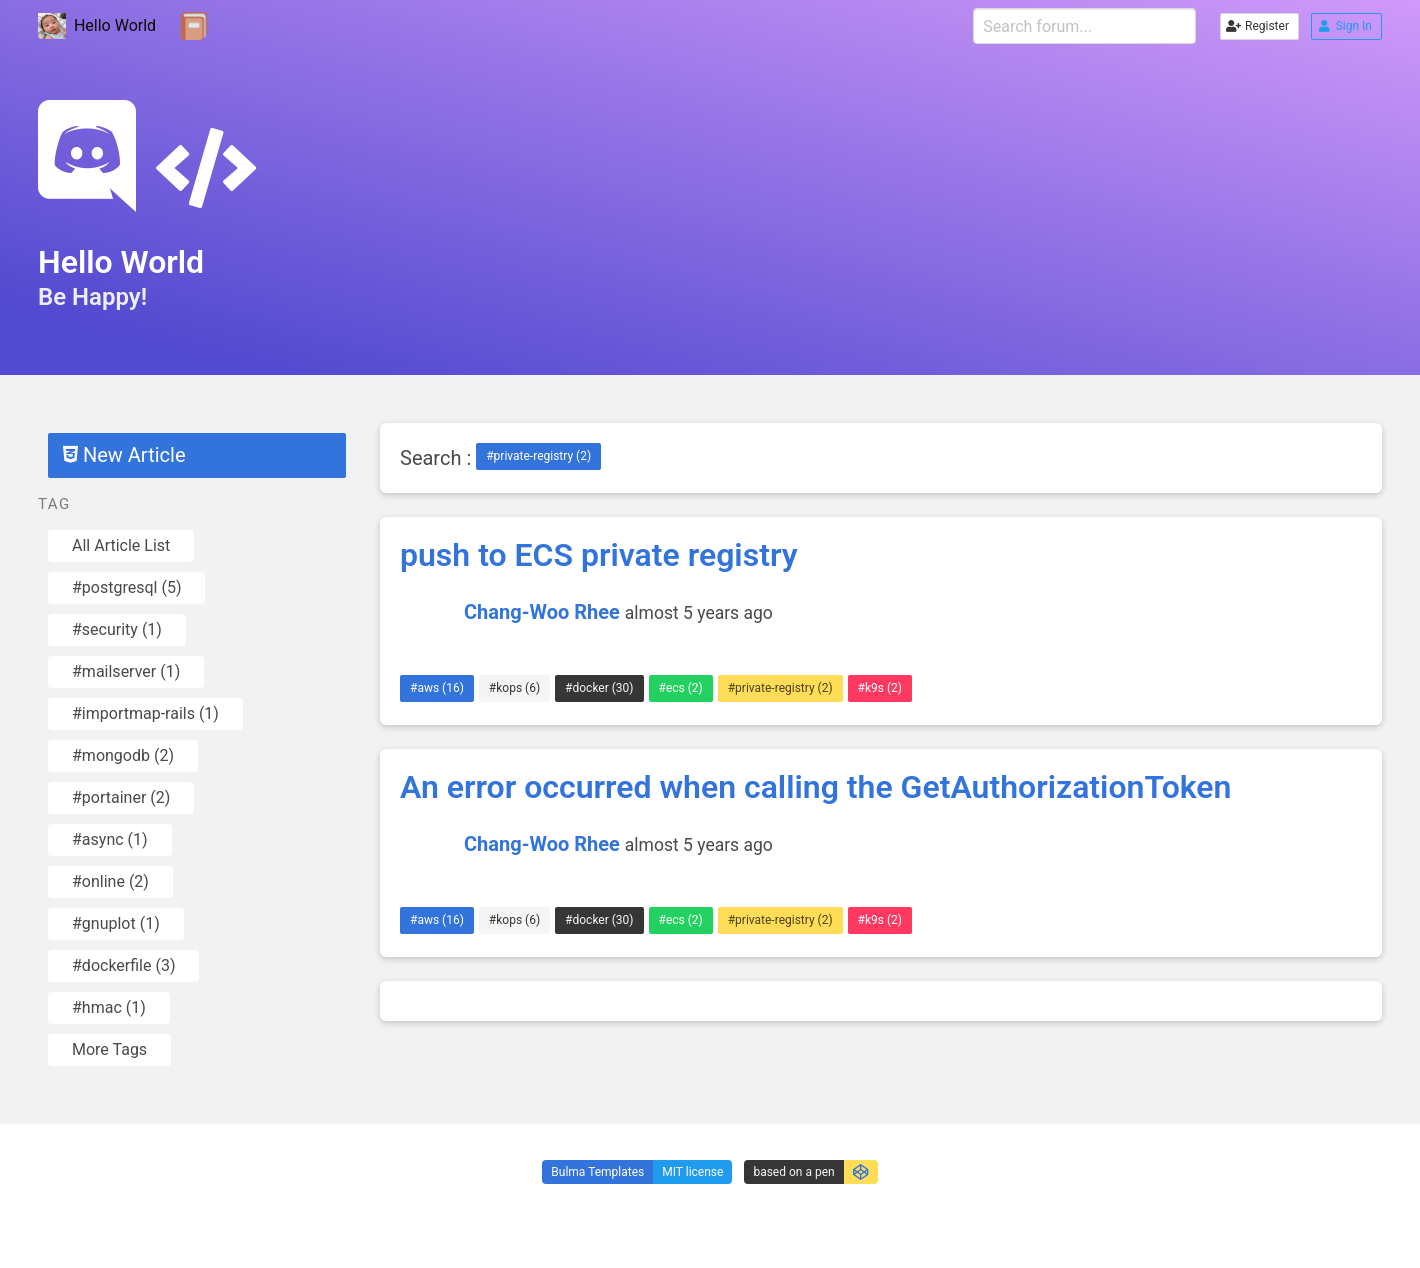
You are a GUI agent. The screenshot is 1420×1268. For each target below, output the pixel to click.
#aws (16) (437, 688)
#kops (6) (514, 688)
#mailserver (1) (126, 671)
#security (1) (117, 629)
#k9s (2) (880, 688)
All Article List (121, 545)
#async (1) (110, 839)
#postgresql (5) (126, 587)
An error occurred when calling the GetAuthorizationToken (815, 787)
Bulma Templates (597, 1172)
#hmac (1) (109, 1007)
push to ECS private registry (599, 555)
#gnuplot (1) (116, 923)
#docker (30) (599, 688)
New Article (124, 455)
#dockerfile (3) (123, 965)
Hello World (97, 26)
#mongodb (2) (123, 755)
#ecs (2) (681, 688)
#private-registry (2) (538, 456)
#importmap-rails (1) (145, 713)
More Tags (109, 1049)
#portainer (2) (121, 797)
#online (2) (110, 881)
